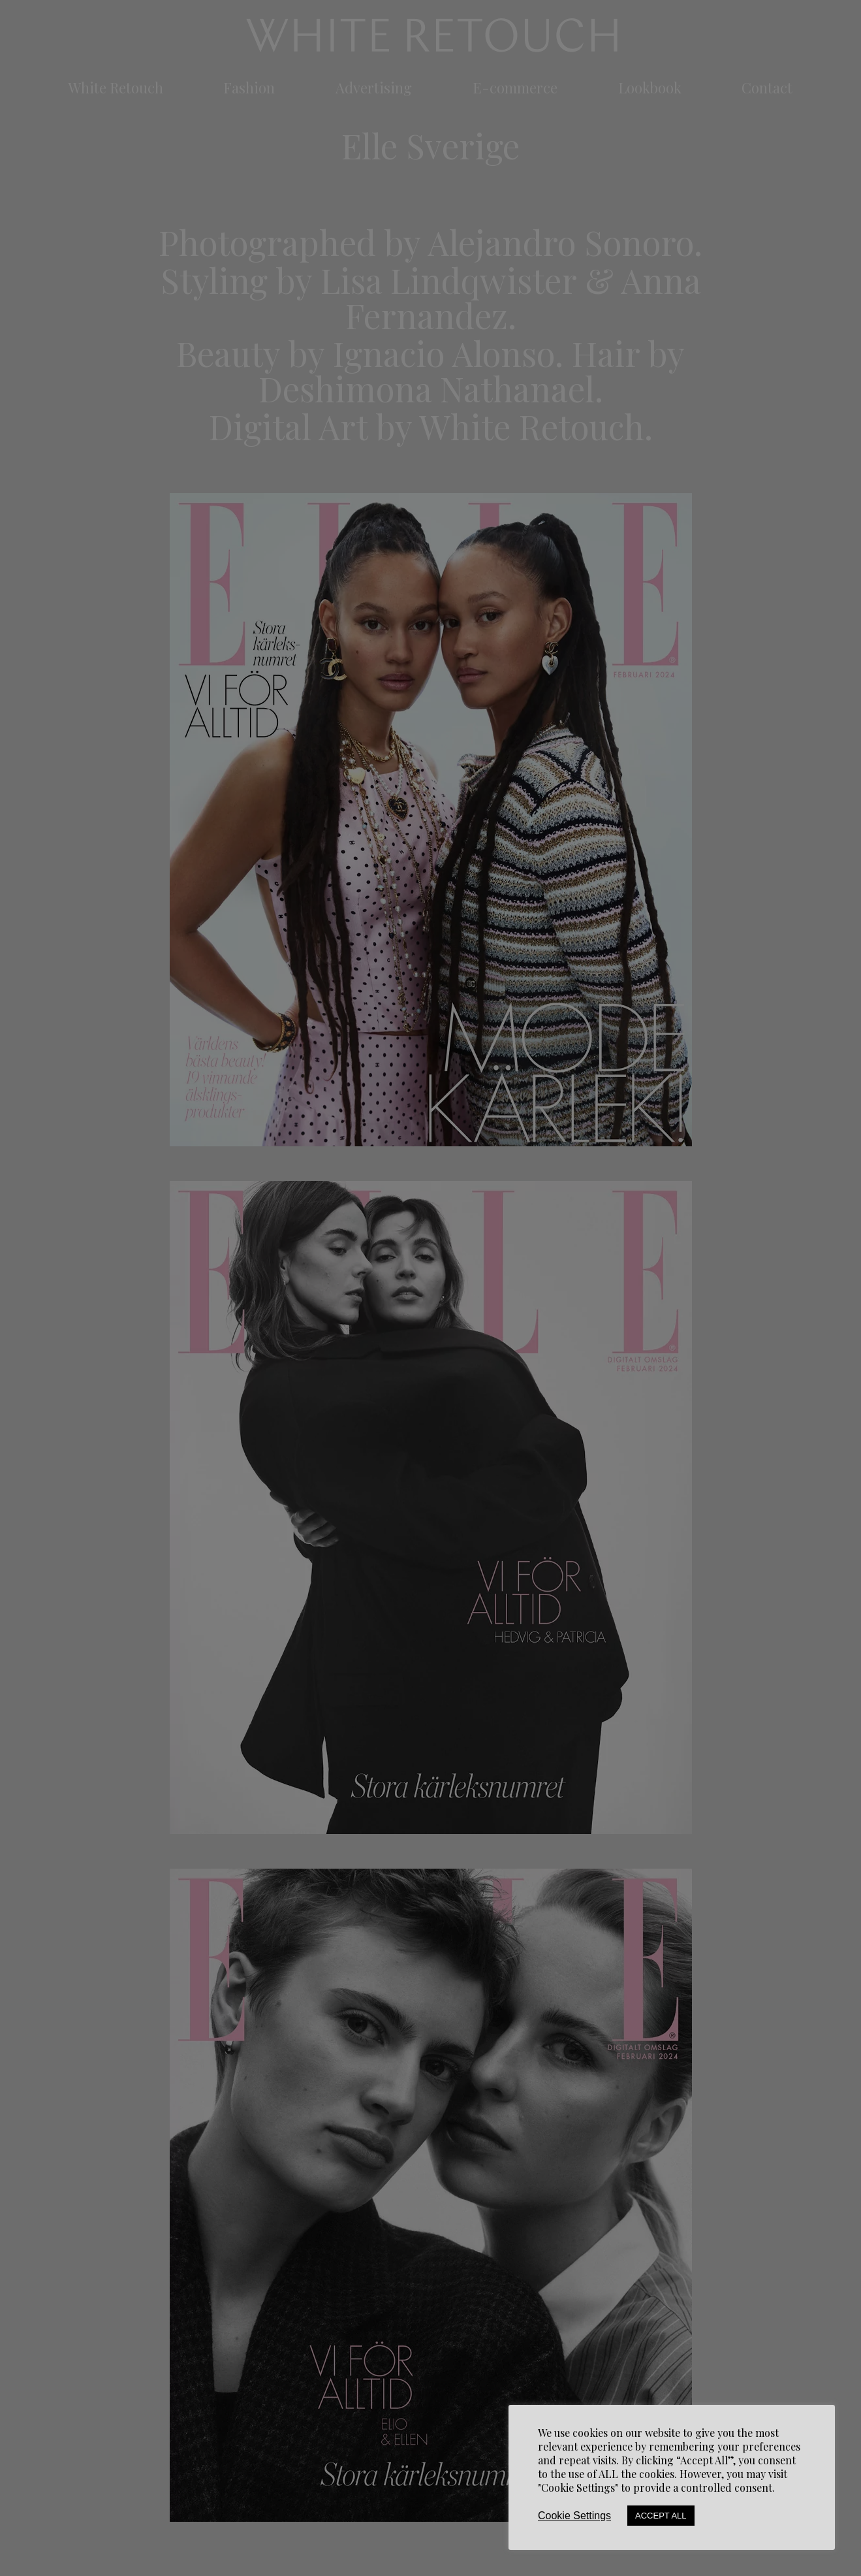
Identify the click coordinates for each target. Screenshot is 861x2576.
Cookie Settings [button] (574, 2515)
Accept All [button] (661, 2515)
